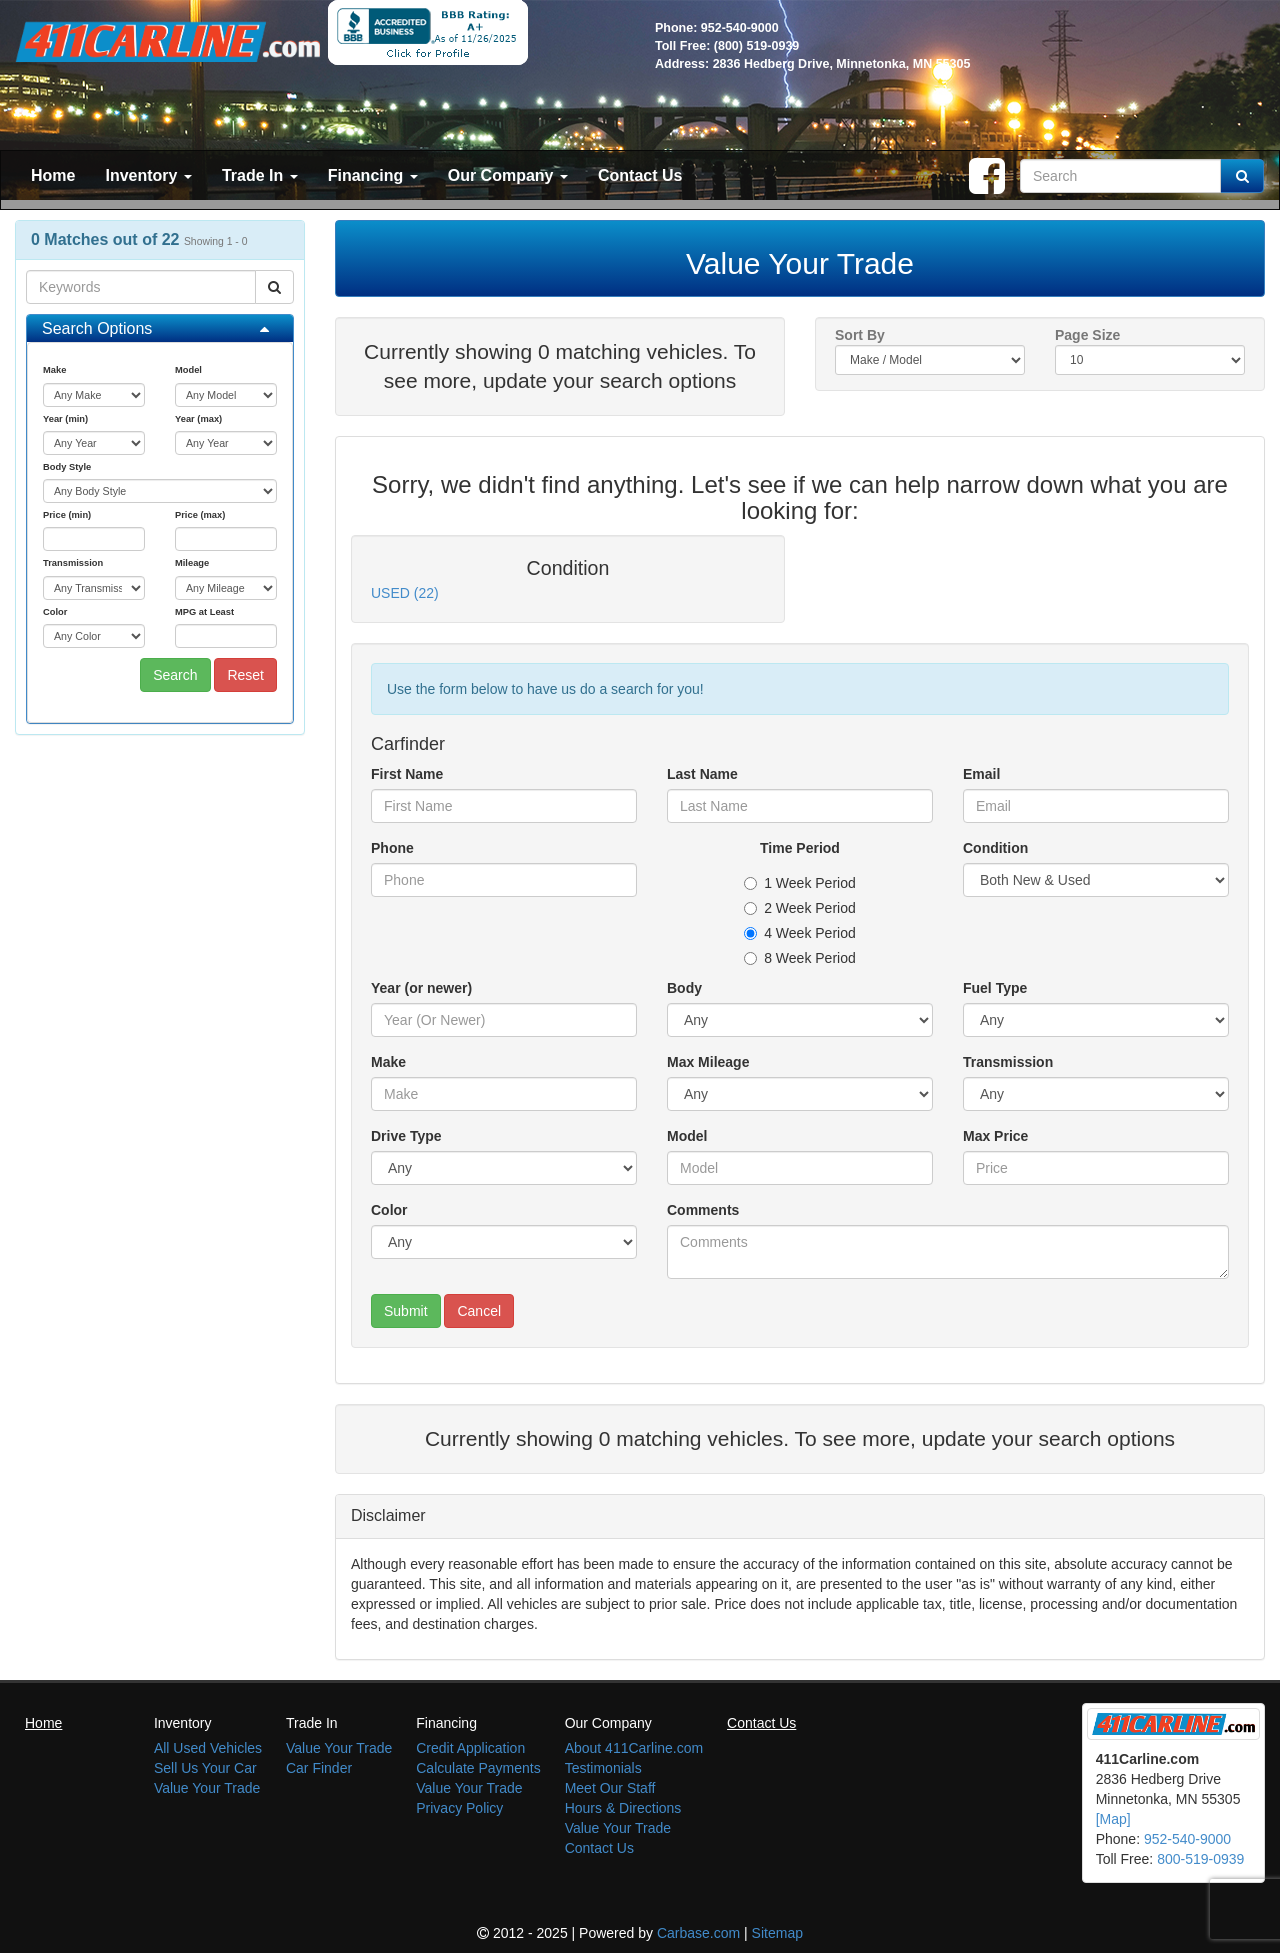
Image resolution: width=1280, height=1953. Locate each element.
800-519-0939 (1200, 1859)
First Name (407, 774)
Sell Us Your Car (205, 1768)
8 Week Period (800, 958)
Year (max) (198, 419)
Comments (703, 1210)
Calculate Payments (478, 1768)
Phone (392, 848)
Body (684, 988)
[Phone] (504, 880)
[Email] (1096, 806)
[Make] (504, 1094)
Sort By (860, 335)
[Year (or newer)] (504, 1020)
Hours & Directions (623, 1808)
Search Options (97, 328)
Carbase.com (698, 1933)
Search (175, 675)
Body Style (67, 467)
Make (54, 370)
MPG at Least (204, 612)
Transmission (73, 563)
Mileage (192, 563)
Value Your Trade (207, 1788)
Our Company (508, 175)
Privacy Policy (459, 1808)
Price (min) (67, 515)
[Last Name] (800, 806)
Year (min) (65, 419)
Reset (245, 675)
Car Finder (319, 1768)
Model (188, 370)
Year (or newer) (421, 988)
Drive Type (406, 1136)
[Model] (800, 1168)
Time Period (800, 848)
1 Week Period (800, 883)
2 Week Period (800, 908)
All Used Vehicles (208, 1748)
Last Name (702, 774)
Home (53, 175)
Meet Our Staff (610, 1788)
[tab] (160, 329)
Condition (995, 848)
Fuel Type (995, 988)
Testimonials (603, 1768)
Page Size (1087, 335)
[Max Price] (1096, 1168)
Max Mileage (708, 1062)
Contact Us (640, 175)
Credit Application (470, 1748)
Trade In (260, 175)
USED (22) (405, 593)
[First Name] (504, 806)
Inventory (148, 175)
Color (55, 612)
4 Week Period (800, 933)
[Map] (1113, 1819)
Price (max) (200, 515)
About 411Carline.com (634, 1748)
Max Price (995, 1136)
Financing (373, 175)
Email (981, 774)
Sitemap (777, 1933)
